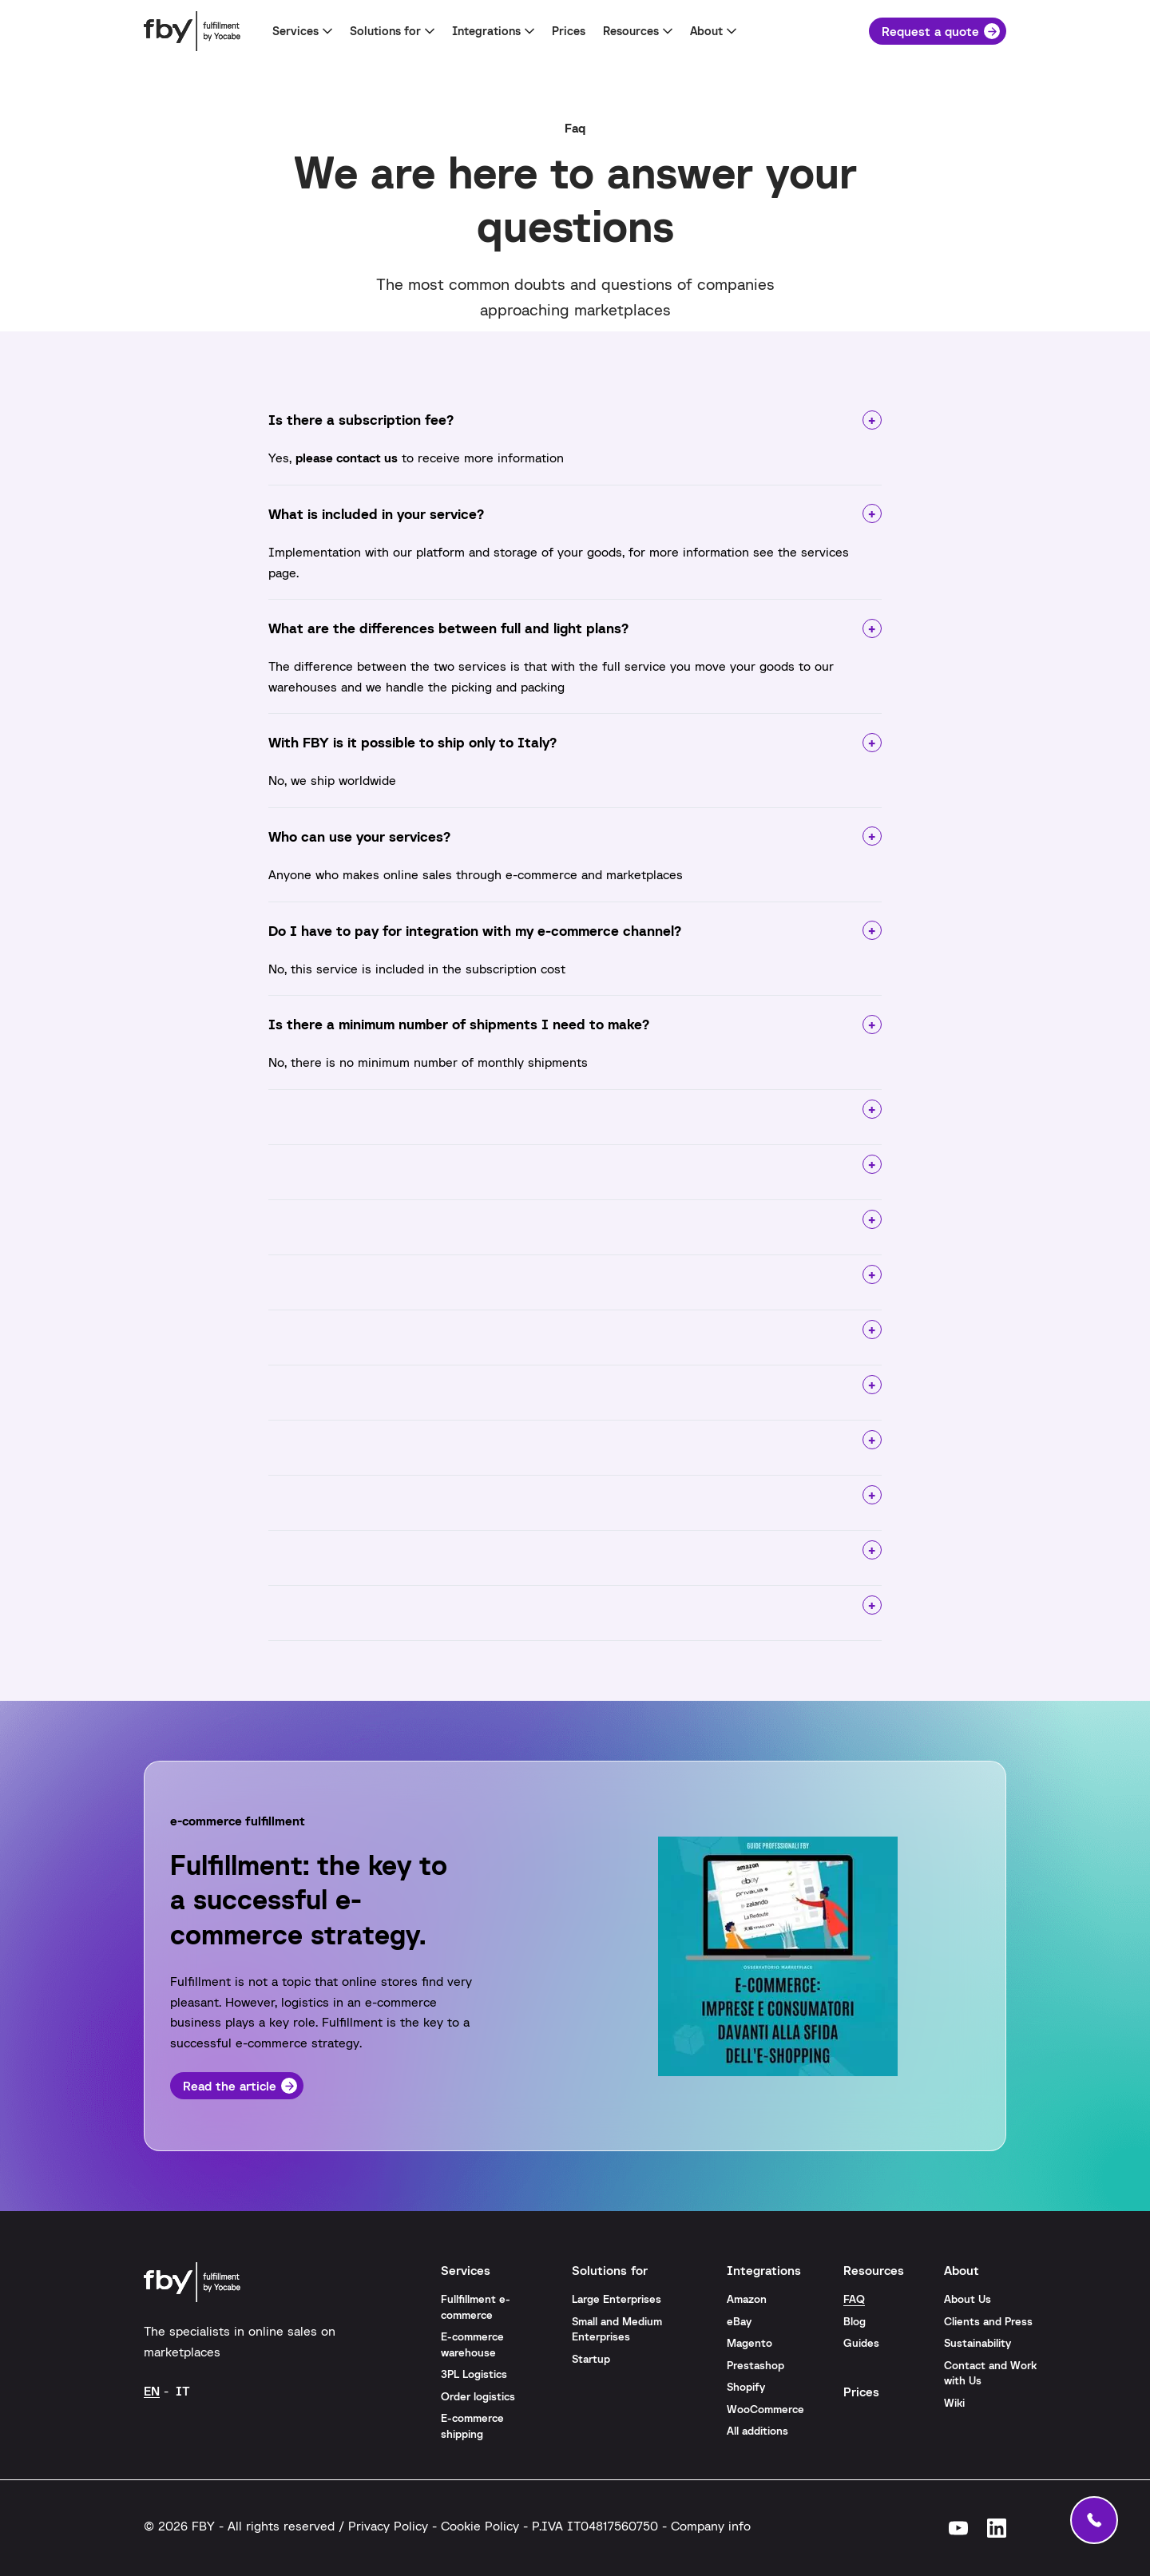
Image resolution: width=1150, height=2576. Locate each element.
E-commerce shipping (472, 2426)
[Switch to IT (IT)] (183, 2390)
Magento (749, 2343)
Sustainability (977, 2343)
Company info (711, 2526)
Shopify (746, 2387)
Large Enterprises (616, 2299)
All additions (757, 2430)
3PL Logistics (474, 2374)
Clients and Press (988, 2321)
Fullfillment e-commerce (475, 2307)
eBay (739, 2321)
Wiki (954, 2403)
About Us (967, 2299)
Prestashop (755, 2365)
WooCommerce (765, 2409)
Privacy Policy (388, 2526)
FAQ (854, 2299)
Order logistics (478, 2396)
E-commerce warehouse (472, 2344)
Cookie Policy (480, 2526)
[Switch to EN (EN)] (152, 2390)
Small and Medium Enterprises (617, 2329)
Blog (854, 2321)
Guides (861, 2343)
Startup (591, 2359)
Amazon (747, 2299)
